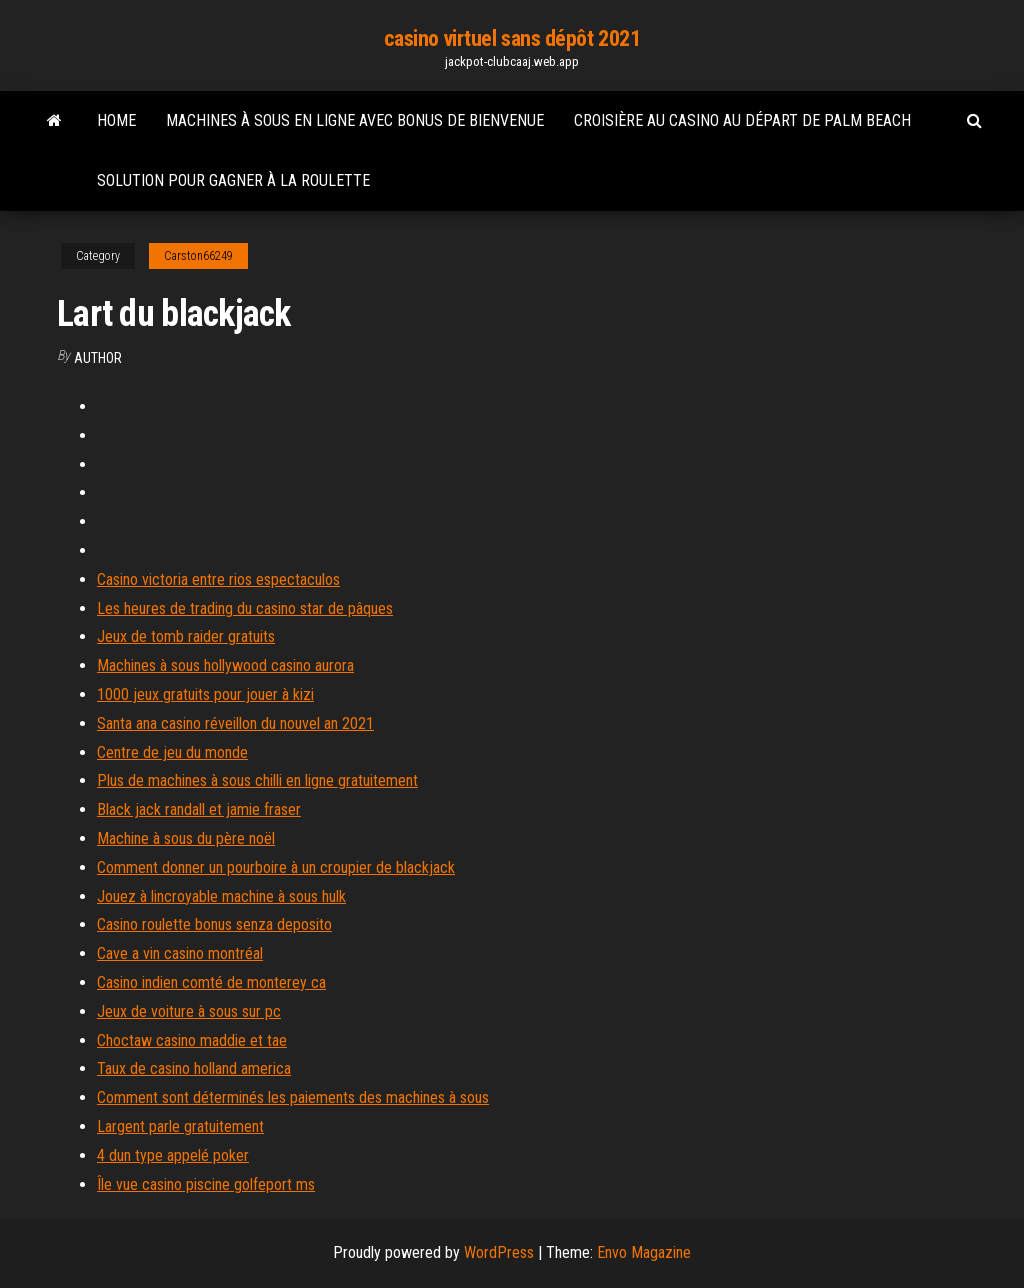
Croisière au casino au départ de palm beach (742, 120)
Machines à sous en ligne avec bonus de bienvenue (355, 120)
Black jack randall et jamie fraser (199, 809)
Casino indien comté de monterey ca (211, 982)
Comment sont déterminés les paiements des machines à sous (293, 1097)
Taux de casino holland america (194, 1068)
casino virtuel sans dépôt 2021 (512, 38)
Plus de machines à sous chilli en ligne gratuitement (257, 780)
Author (98, 358)
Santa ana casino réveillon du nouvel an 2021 (235, 723)
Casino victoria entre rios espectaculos (218, 579)
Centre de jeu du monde (172, 752)
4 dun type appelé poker (173, 1155)
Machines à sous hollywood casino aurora (225, 665)
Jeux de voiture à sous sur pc (189, 1011)
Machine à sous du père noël (186, 838)
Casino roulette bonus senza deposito (214, 924)
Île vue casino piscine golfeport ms (206, 1184)
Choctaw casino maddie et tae (192, 1040)
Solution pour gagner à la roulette (233, 180)
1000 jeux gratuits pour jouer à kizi (205, 694)
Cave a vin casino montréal (180, 953)
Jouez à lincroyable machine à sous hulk (221, 896)
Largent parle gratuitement (180, 1126)
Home (116, 120)
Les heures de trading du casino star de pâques (245, 608)
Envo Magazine (644, 1252)
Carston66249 (198, 256)
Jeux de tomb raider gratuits (186, 636)
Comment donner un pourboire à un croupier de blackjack (276, 867)
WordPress (499, 1252)
